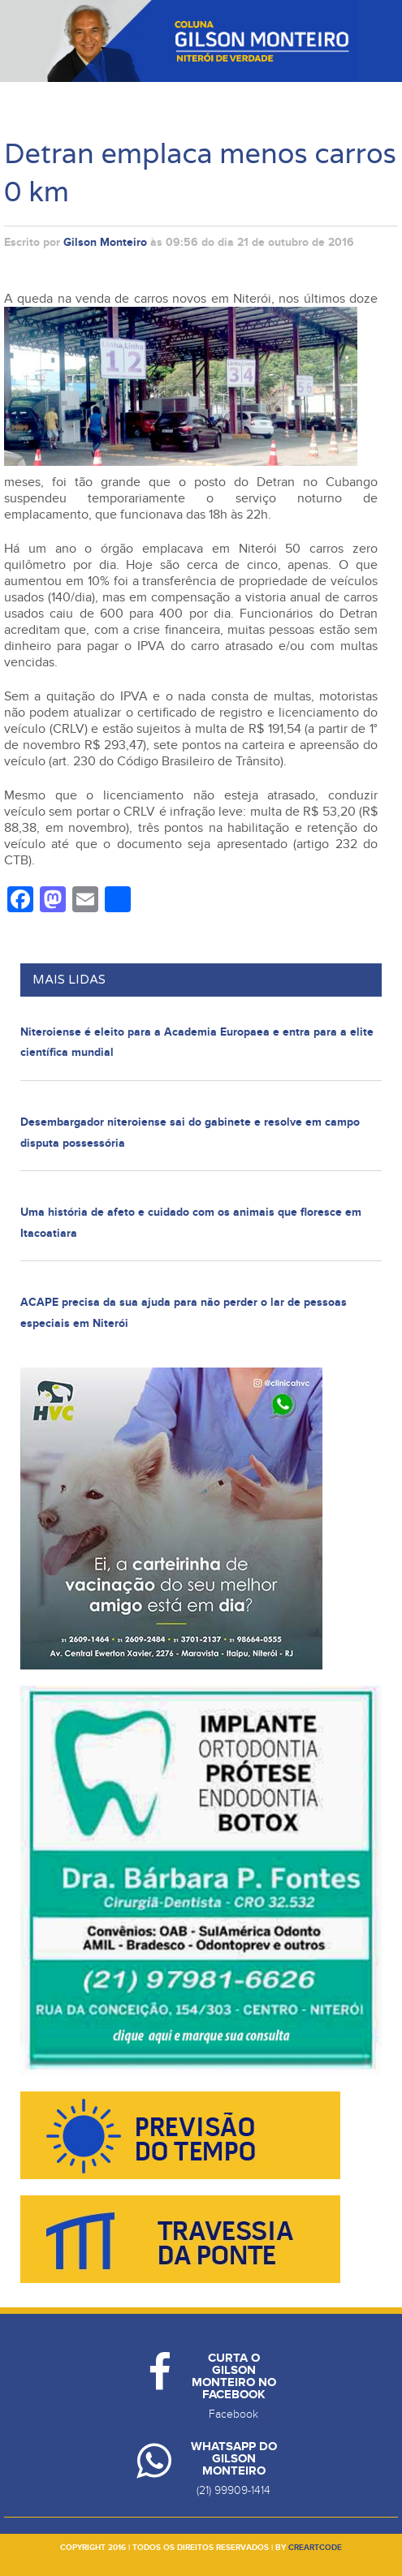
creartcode (315, 2547)
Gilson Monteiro (105, 242)
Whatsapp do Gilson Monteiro (234, 2459)
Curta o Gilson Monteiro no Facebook (234, 2376)
